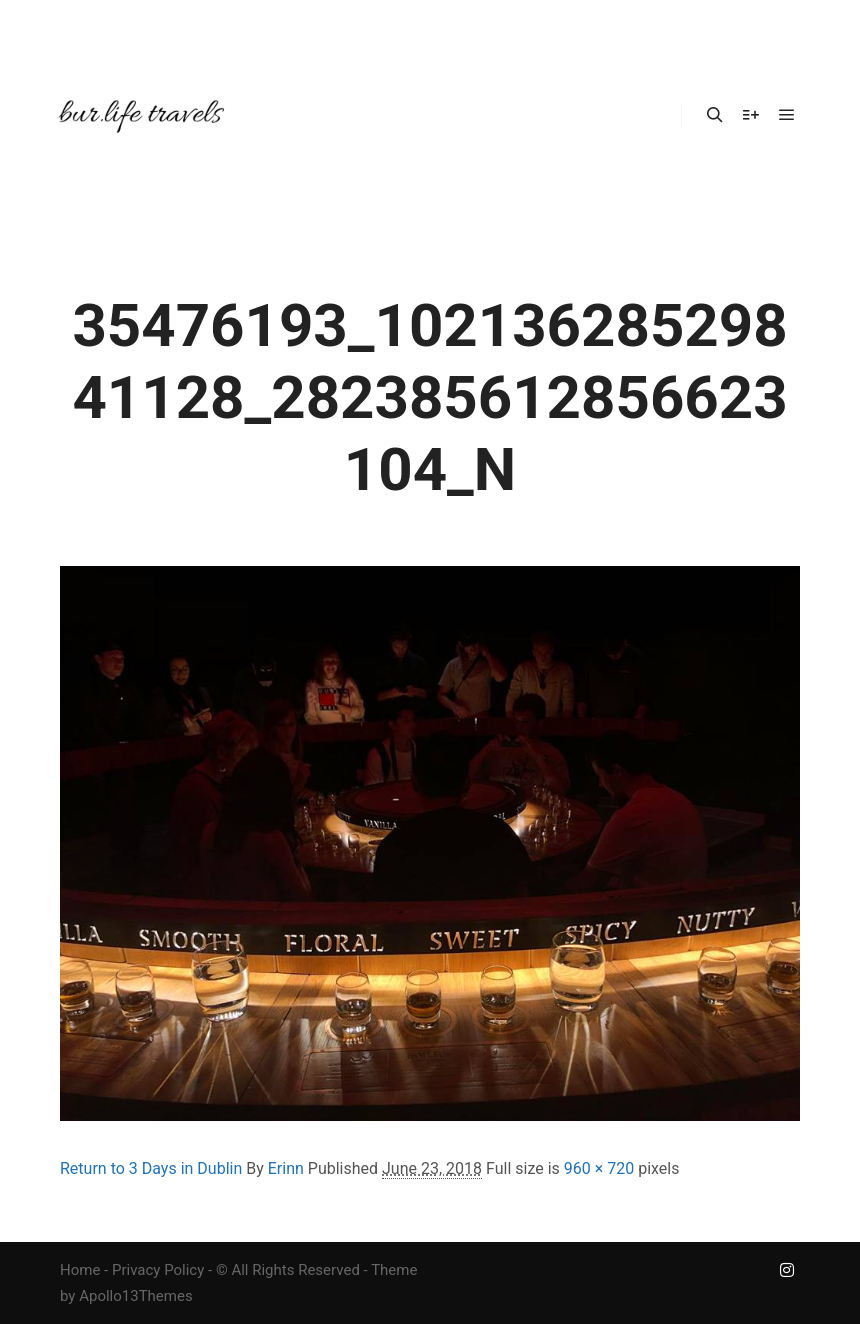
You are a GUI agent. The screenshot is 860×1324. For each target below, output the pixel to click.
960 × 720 (599, 1168)
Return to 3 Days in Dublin (151, 1168)
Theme (394, 1270)
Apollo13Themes (136, 1296)
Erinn (286, 1168)
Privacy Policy (158, 1270)
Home (80, 1270)
